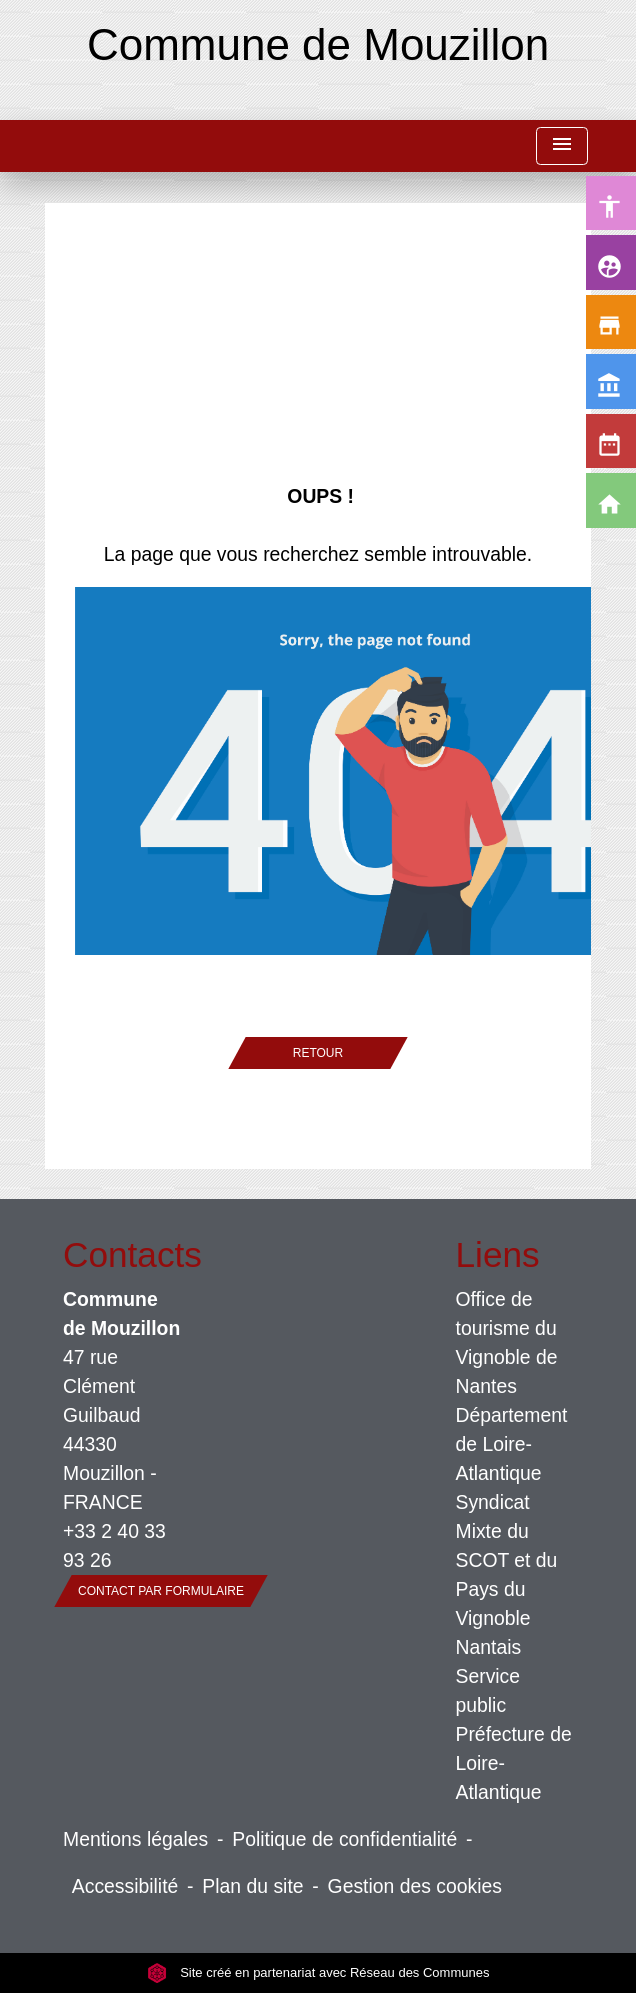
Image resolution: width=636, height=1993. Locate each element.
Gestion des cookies (415, 1886)
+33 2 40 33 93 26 (114, 1545)
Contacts (122, 1254)
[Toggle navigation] (562, 146)
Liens (498, 1254)
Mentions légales (135, 1839)
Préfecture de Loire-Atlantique (514, 1763)
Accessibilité (125, 1886)
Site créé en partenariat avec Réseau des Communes (318, 1972)
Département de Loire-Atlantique (512, 1444)
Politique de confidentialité (344, 1839)
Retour (318, 1053)
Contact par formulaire (161, 1591)
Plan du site (252, 1886)
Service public (488, 1690)
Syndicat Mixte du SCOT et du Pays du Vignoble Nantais (507, 1574)
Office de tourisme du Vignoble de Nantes (507, 1342)
